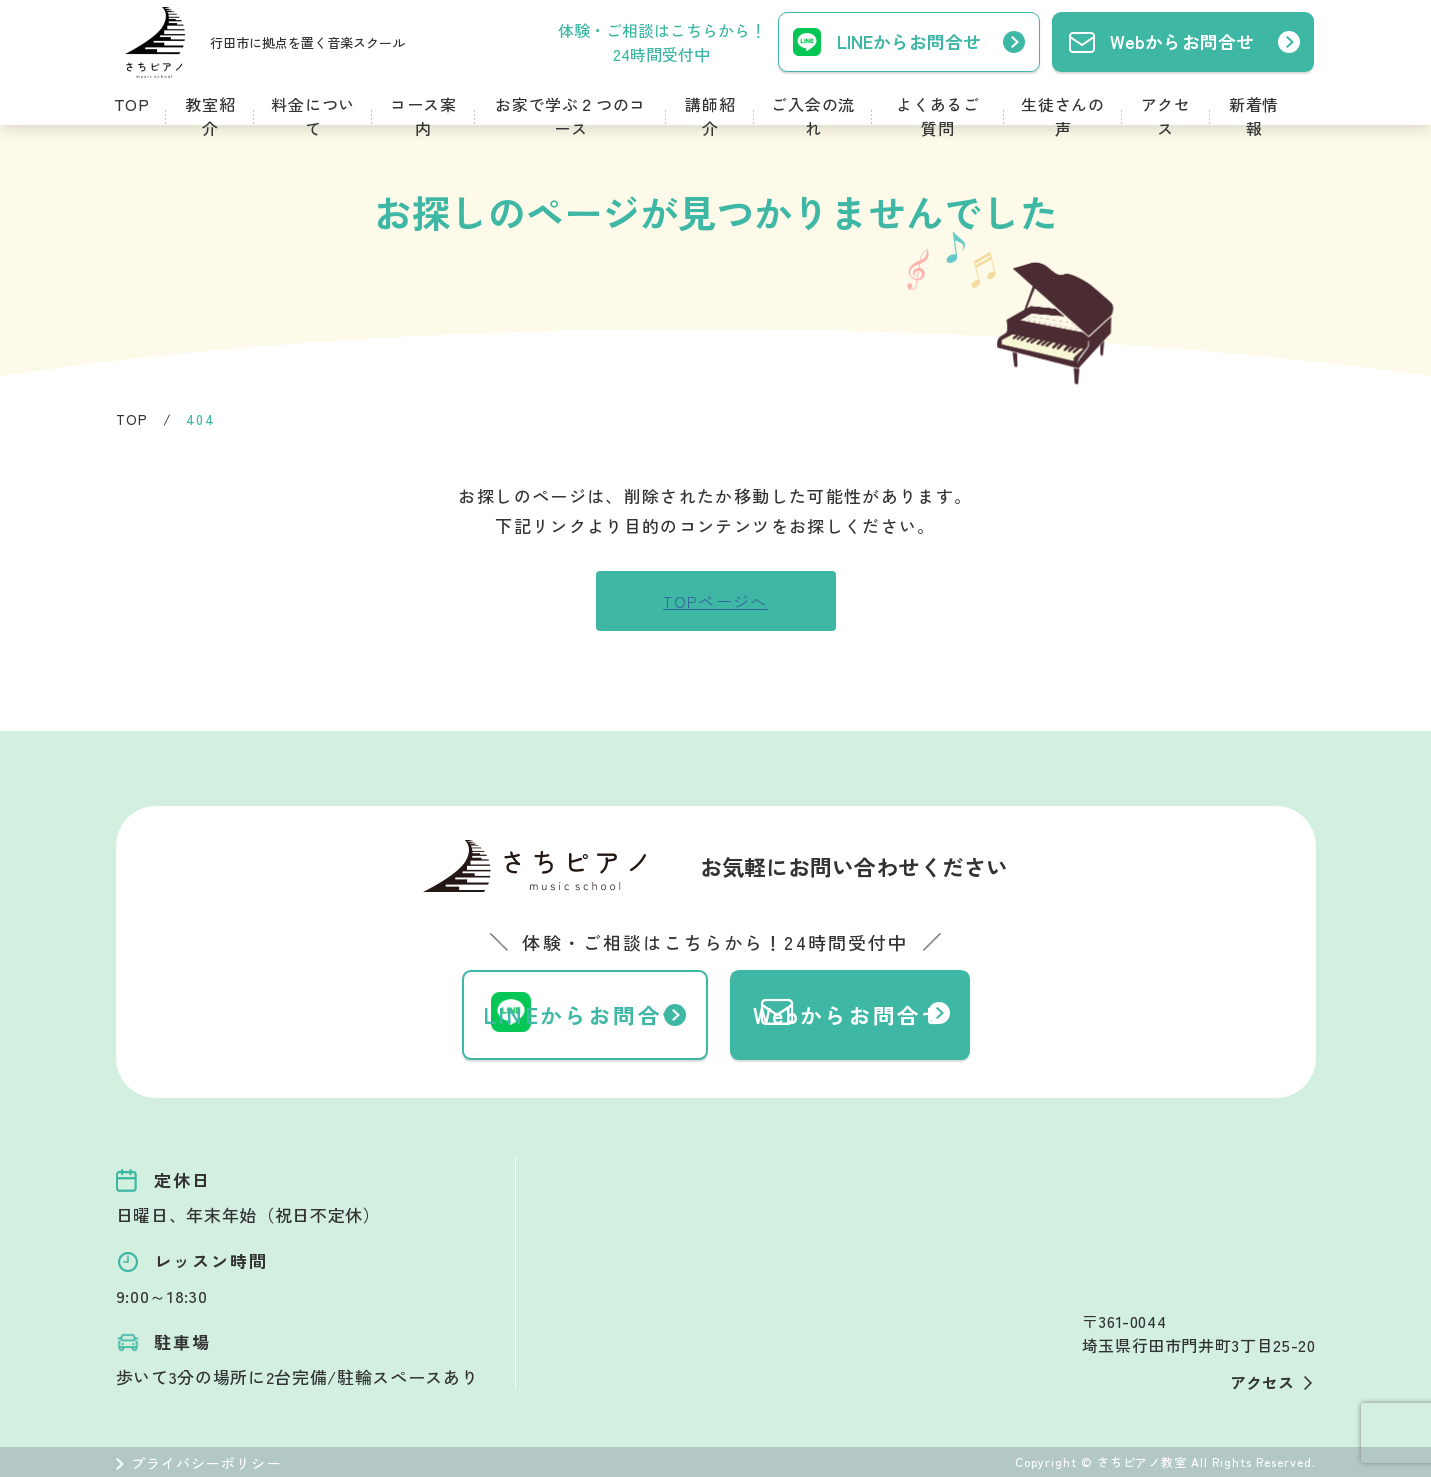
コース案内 (423, 116)
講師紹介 (710, 116)
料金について (313, 116)
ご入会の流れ (813, 116)
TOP (132, 104)
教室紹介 (210, 116)
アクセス (1166, 116)
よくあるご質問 (938, 116)
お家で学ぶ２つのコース (570, 116)
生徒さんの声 (1063, 116)
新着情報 (1254, 116)
